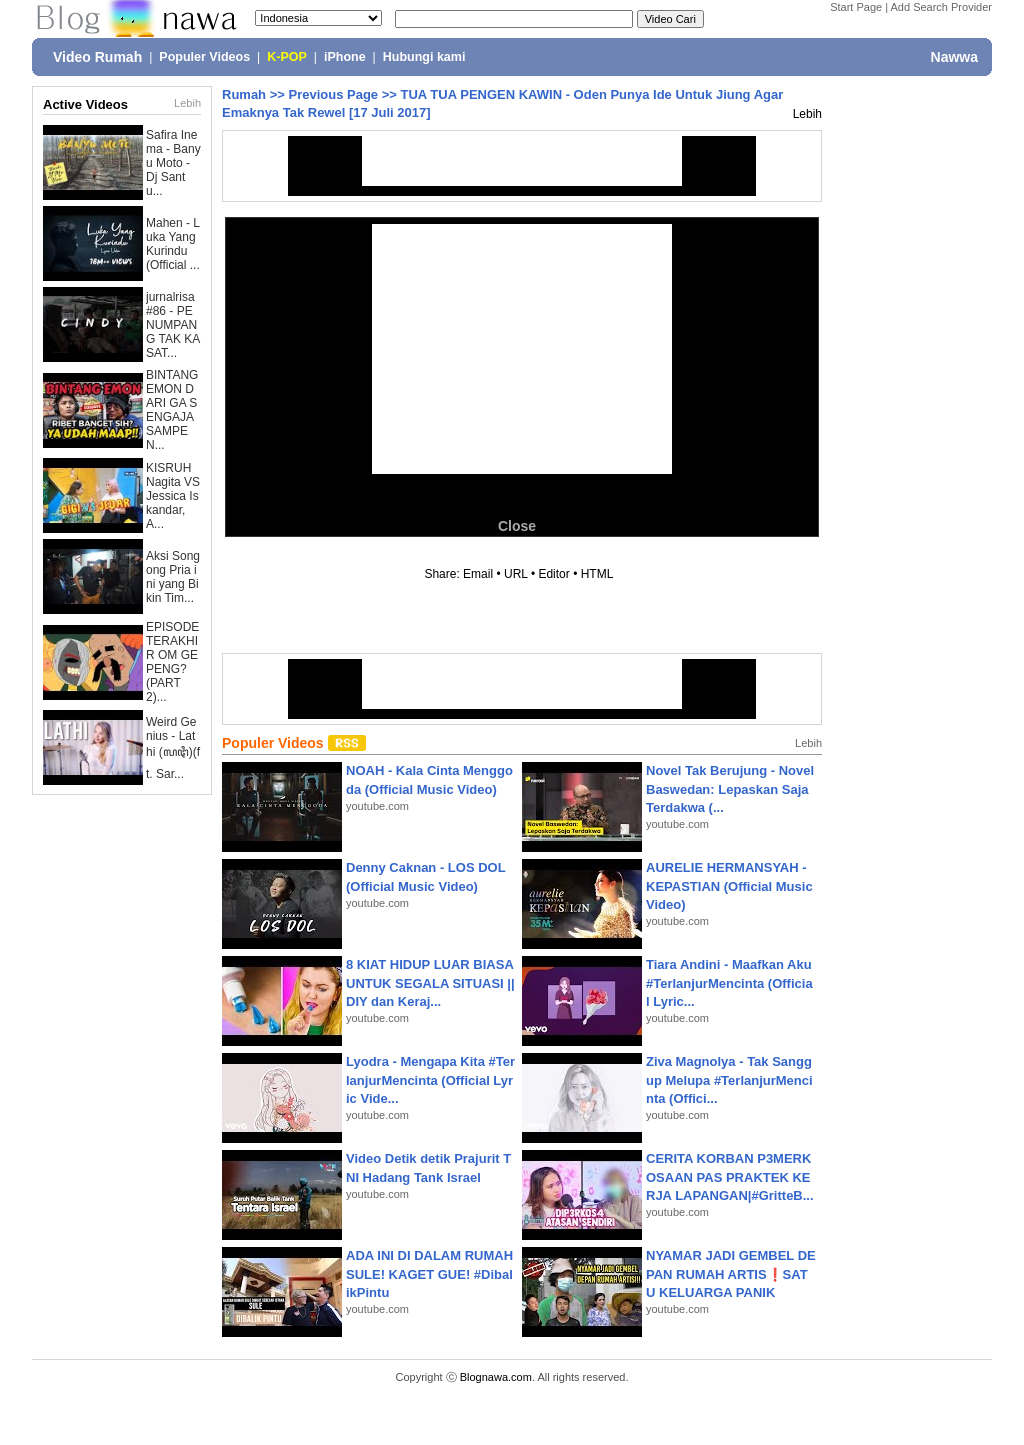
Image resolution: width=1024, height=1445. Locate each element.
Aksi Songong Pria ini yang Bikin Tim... (173, 577)
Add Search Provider (942, 7)
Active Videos (85, 104)
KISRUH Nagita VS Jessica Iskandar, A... (173, 496)
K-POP (287, 57)
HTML (597, 574)
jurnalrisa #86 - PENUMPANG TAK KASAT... (173, 325)
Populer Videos (204, 57)
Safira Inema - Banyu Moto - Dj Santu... (173, 163)
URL (516, 574)
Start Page (856, 7)
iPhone (345, 57)
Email (478, 574)
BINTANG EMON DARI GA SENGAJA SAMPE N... (172, 410)
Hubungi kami (424, 57)
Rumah (244, 94)
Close (517, 526)
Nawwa (954, 57)
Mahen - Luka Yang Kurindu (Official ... (173, 244)
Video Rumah (97, 57)
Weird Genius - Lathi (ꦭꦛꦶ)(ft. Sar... (173, 748)
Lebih (187, 103)
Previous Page (333, 94)
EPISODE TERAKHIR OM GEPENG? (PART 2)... (172, 662)
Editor (553, 574)
